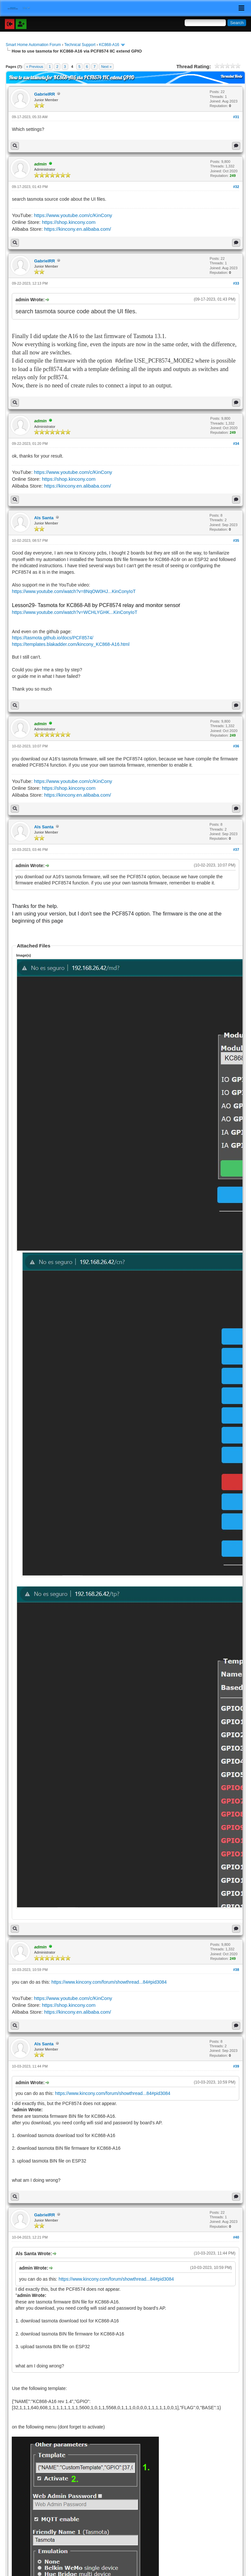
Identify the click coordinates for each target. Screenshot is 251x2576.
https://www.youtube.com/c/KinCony (73, 215)
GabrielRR (44, 94)
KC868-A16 (109, 44)
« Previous (34, 67)
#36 (236, 746)
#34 (236, 443)
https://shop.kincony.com (68, 222)
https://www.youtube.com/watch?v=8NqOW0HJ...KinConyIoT (74, 591)
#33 (236, 283)
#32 (236, 187)
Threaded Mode (231, 76)
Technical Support (79, 44)
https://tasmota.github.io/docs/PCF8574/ (52, 637)
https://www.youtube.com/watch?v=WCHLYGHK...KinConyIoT (74, 612)
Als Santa (43, 517)
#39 (236, 2066)
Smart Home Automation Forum (33, 44)
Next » (106, 67)
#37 (236, 849)
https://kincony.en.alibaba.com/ (77, 229)
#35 (236, 540)
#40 (236, 2237)
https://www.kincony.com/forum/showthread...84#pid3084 (109, 1982)
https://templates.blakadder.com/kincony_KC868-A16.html (70, 644)
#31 (236, 117)
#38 (236, 1970)
